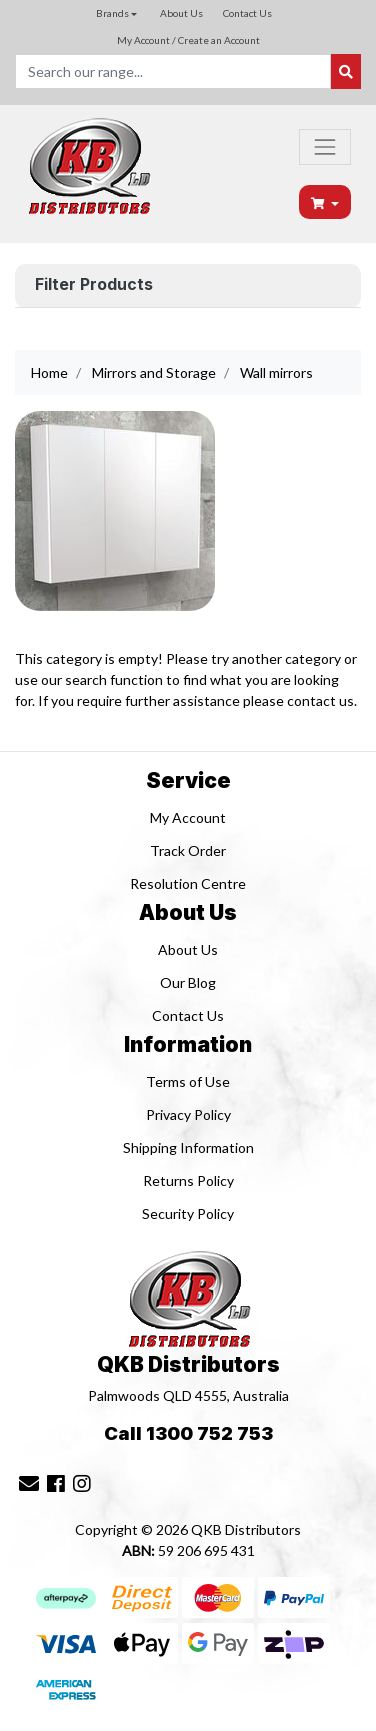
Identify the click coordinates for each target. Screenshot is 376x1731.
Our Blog (188, 982)
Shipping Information (188, 1147)
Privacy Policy (188, 1114)
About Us (181, 13)
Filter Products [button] (94, 285)
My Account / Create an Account (188, 40)
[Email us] (29, 1483)
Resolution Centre (188, 883)
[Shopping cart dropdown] (325, 202)
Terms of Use (188, 1081)
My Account (188, 817)
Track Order (188, 850)
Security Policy (188, 1213)
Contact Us (247, 13)
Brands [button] (112, 13)
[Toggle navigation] (325, 147)
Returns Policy (188, 1180)
